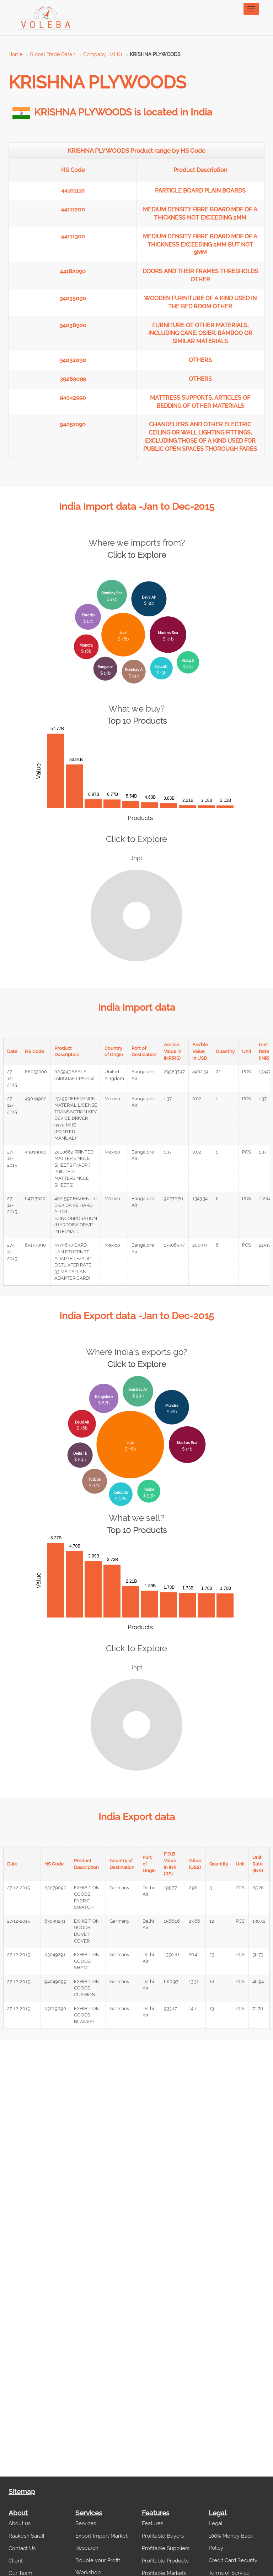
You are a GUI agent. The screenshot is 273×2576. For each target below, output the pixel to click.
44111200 (73, 209)
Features (152, 2523)
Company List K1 (102, 54)
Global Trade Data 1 (53, 54)
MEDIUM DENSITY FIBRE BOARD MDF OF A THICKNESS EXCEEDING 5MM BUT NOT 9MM (200, 244)
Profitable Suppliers (165, 2548)
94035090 (72, 298)
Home (15, 54)
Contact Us (22, 2548)
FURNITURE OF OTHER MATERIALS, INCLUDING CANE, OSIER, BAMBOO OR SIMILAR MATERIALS (200, 333)
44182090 (73, 271)
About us (20, 2523)
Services (85, 2523)
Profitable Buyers (163, 2536)
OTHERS (200, 360)
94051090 (73, 424)
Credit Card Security (233, 2560)
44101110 (73, 190)
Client (16, 2561)
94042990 (73, 397)
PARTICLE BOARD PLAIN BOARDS (200, 190)
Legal (216, 2523)
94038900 (72, 325)
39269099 (73, 379)
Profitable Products (165, 2561)
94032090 (72, 360)
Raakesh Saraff (27, 2536)
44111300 (73, 236)
